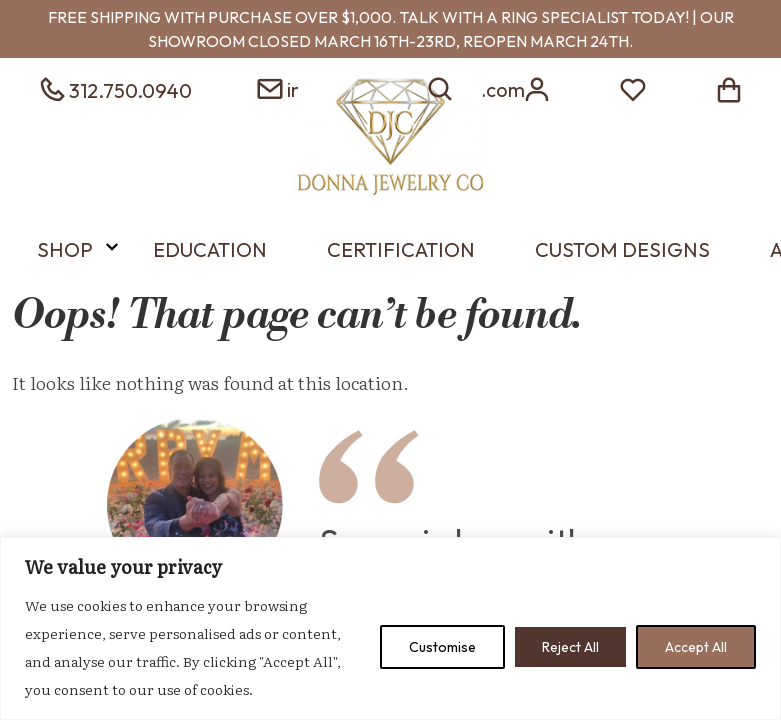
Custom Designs (622, 249)
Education (210, 249)
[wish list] (633, 87)
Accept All (696, 647)
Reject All (570, 647)
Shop (65, 249)
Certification (401, 249)
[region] (390, 628)
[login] (537, 87)
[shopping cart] (729, 87)
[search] (441, 87)
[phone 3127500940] (113, 87)
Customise (442, 647)
